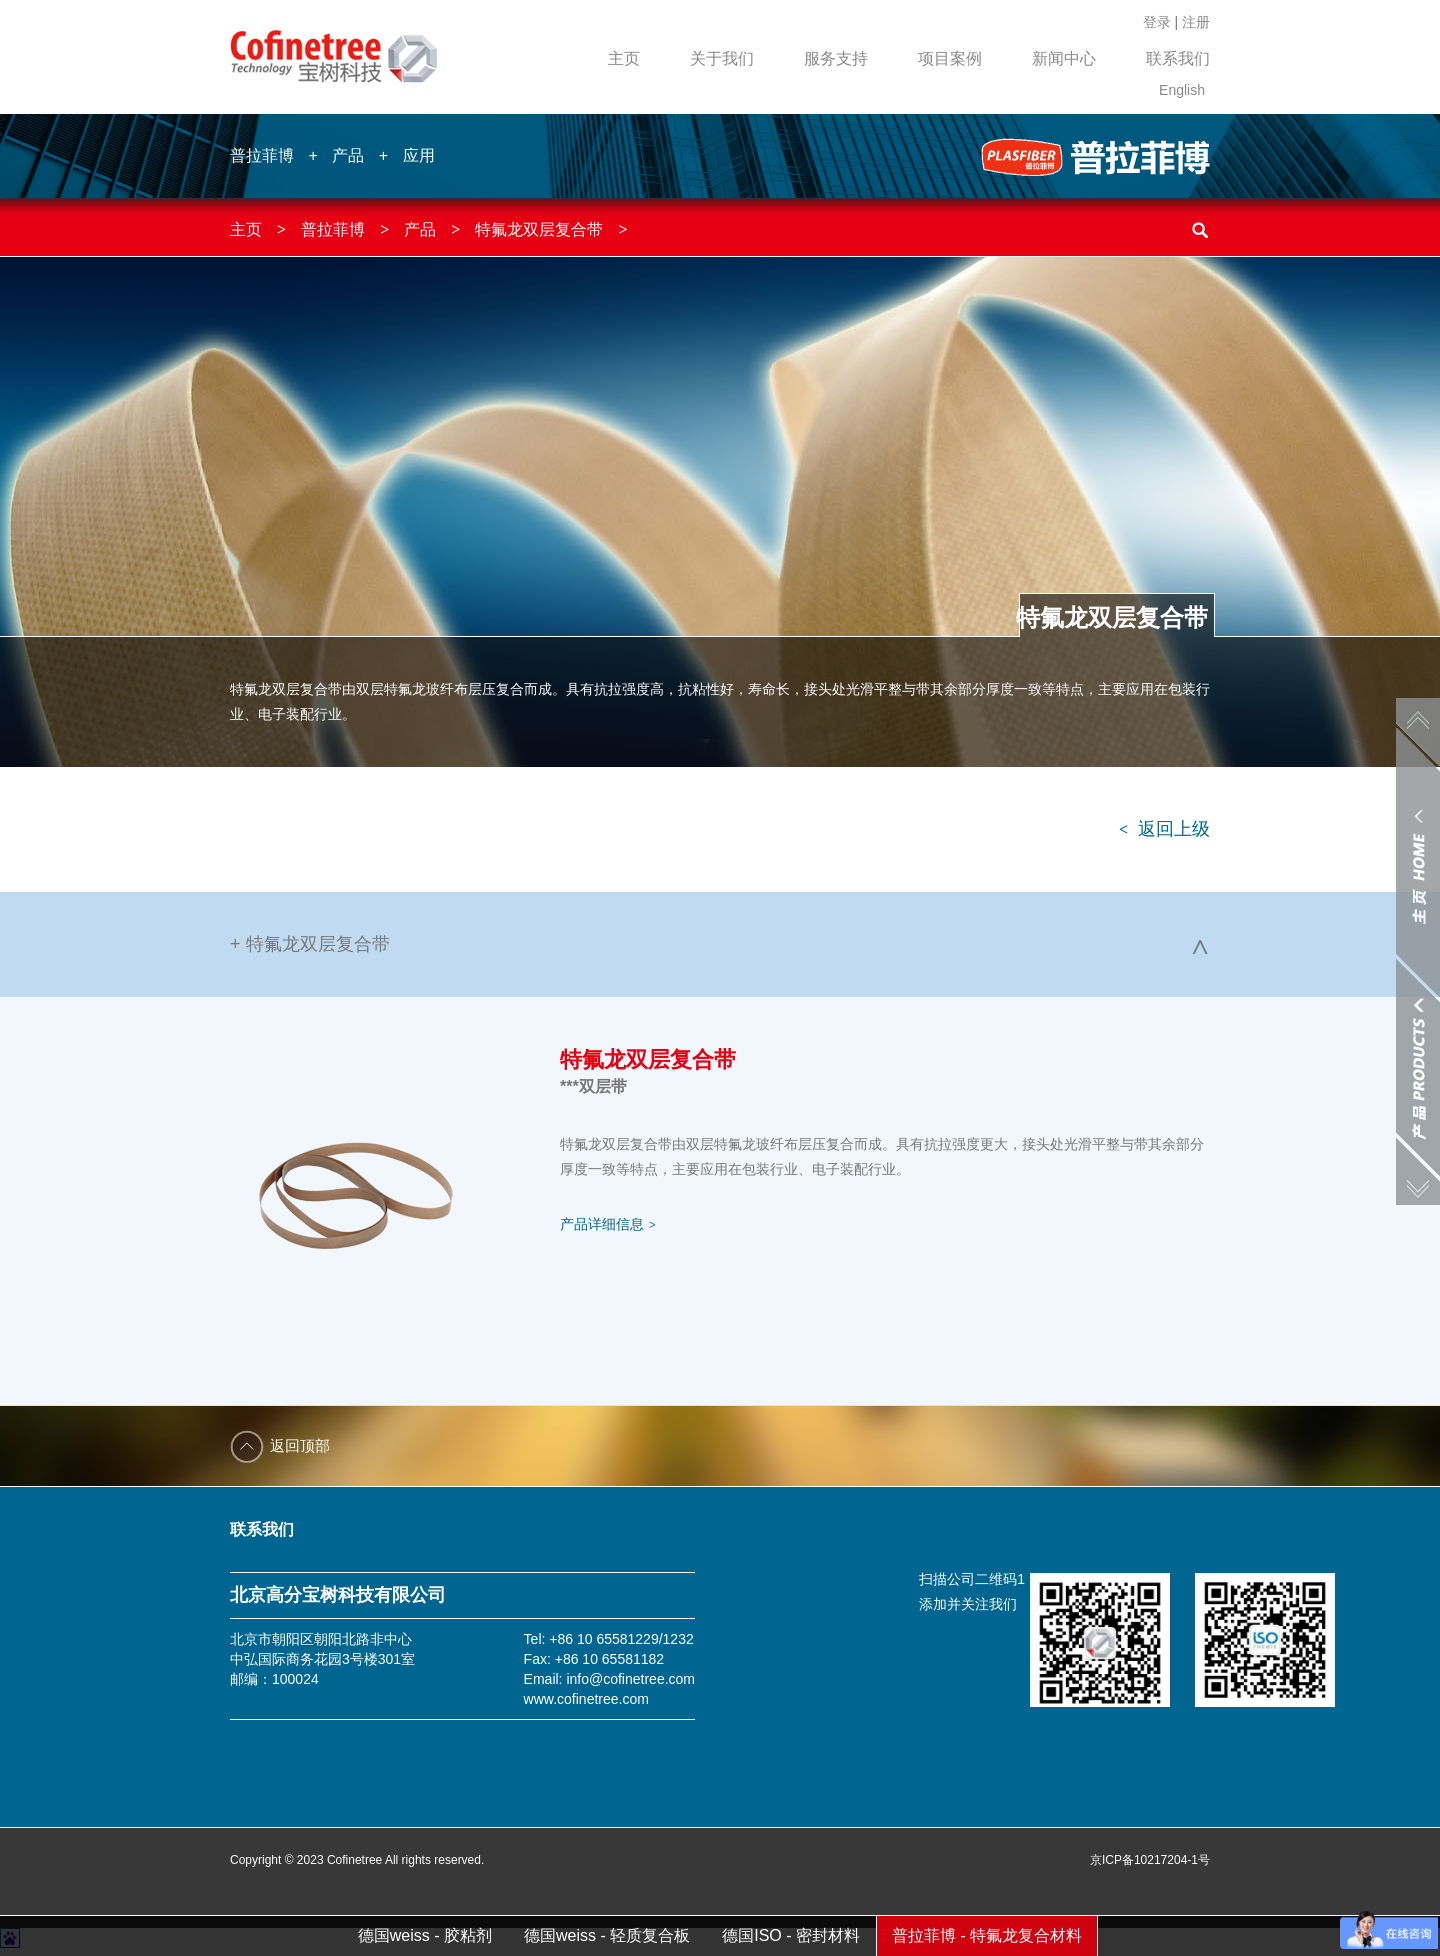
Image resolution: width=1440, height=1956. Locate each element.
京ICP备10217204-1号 (1150, 1860)
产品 (348, 155)
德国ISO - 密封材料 (791, 1935)
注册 (1196, 22)
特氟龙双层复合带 (539, 229)
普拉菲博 (262, 155)
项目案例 (950, 58)
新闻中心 (1064, 58)
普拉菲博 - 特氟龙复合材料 (987, 1935)
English (1182, 90)
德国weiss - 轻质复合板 (607, 1935)
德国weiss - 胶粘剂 (425, 1935)
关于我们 (722, 58)
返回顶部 (300, 1445)
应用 (419, 155)
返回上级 (1164, 829)
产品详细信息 (608, 1224)
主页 (624, 58)
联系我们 (1178, 58)
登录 (1157, 22)
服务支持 (836, 58)
